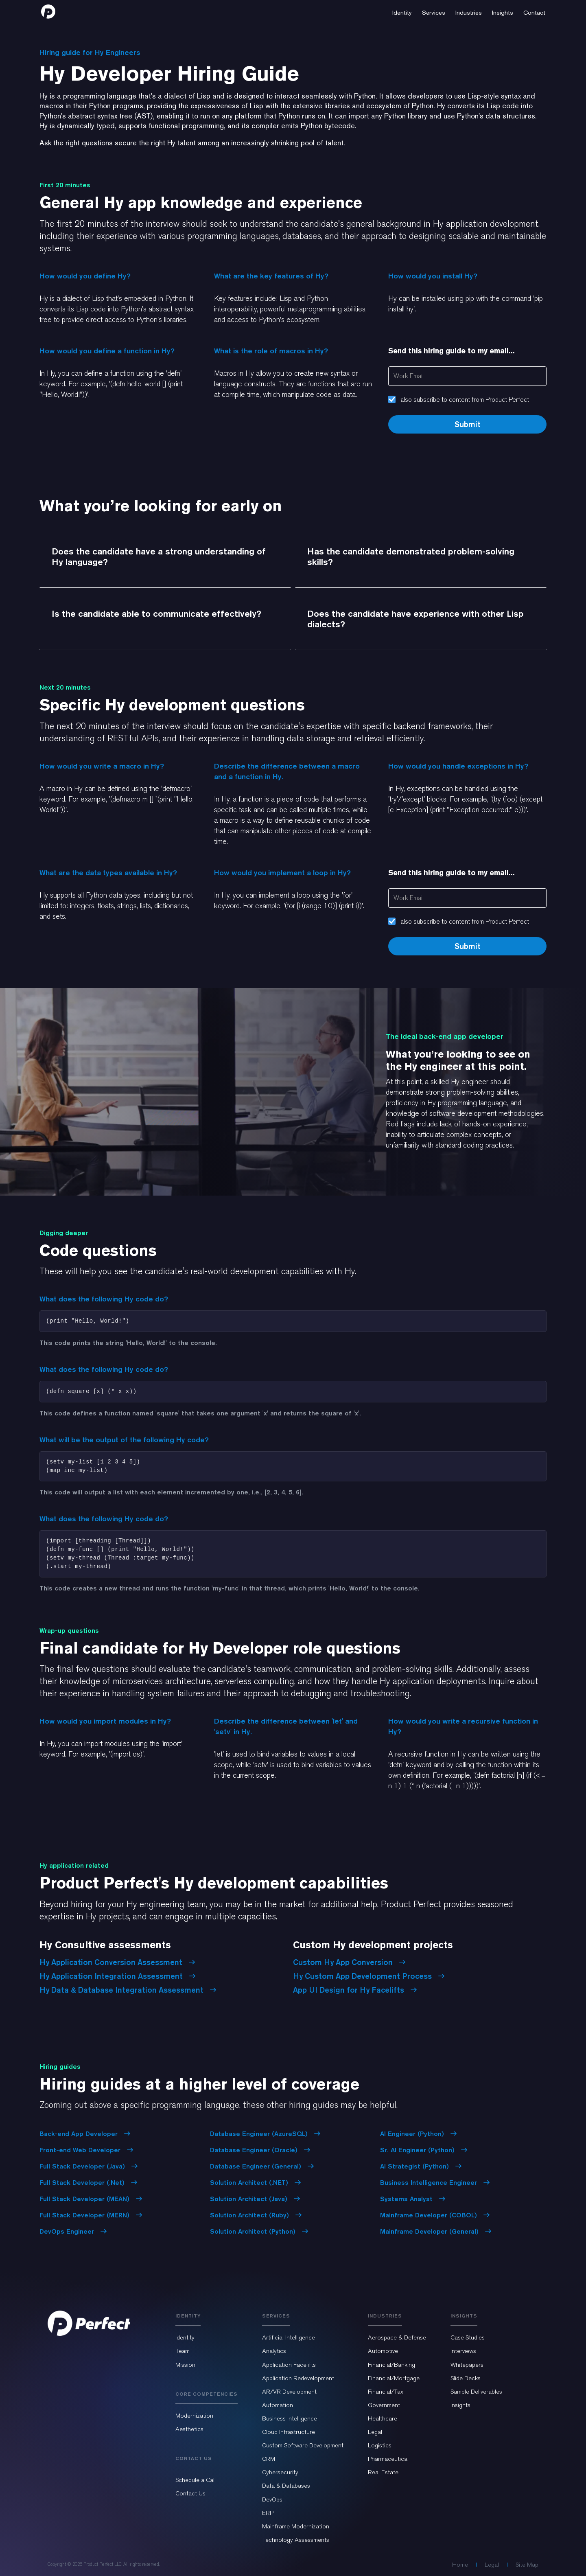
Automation (277, 2405)
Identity (185, 2337)
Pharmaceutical (388, 2458)
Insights (460, 2405)
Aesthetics (189, 2429)
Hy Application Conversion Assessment (117, 1962)
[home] (48, 11)
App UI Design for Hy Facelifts (355, 1989)
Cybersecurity (280, 2472)
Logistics (379, 2445)
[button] (402, 11)
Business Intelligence (289, 2418)
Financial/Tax (385, 2391)
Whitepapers (466, 2364)
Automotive (383, 2351)
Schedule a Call (195, 2480)
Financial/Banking (391, 2364)
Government (384, 2405)
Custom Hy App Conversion (349, 1962)
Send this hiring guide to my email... (451, 350)
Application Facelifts (289, 2364)
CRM (268, 2458)
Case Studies (467, 2337)
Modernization (194, 2415)
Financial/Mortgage (394, 2378)
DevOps (272, 2499)
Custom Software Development (302, 2445)
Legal (375, 2432)
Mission (185, 2364)
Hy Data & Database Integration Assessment (127, 1989)
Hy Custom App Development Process (369, 1975)
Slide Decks (465, 2378)
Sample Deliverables (476, 2391)
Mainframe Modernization (295, 2526)
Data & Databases (286, 2485)
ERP (267, 2513)
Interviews (463, 2351)
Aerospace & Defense (397, 2337)
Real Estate (383, 2472)
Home (460, 2564)
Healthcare (382, 2418)
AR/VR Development (289, 2391)
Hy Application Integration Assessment (117, 1975)
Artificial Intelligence (288, 2337)
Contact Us (190, 2493)
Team (182, 2351)
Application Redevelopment (298, 2378)
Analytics (274, 2351)
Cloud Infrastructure (288, 2432)
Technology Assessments (295, 2539)
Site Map (527, 2564)
